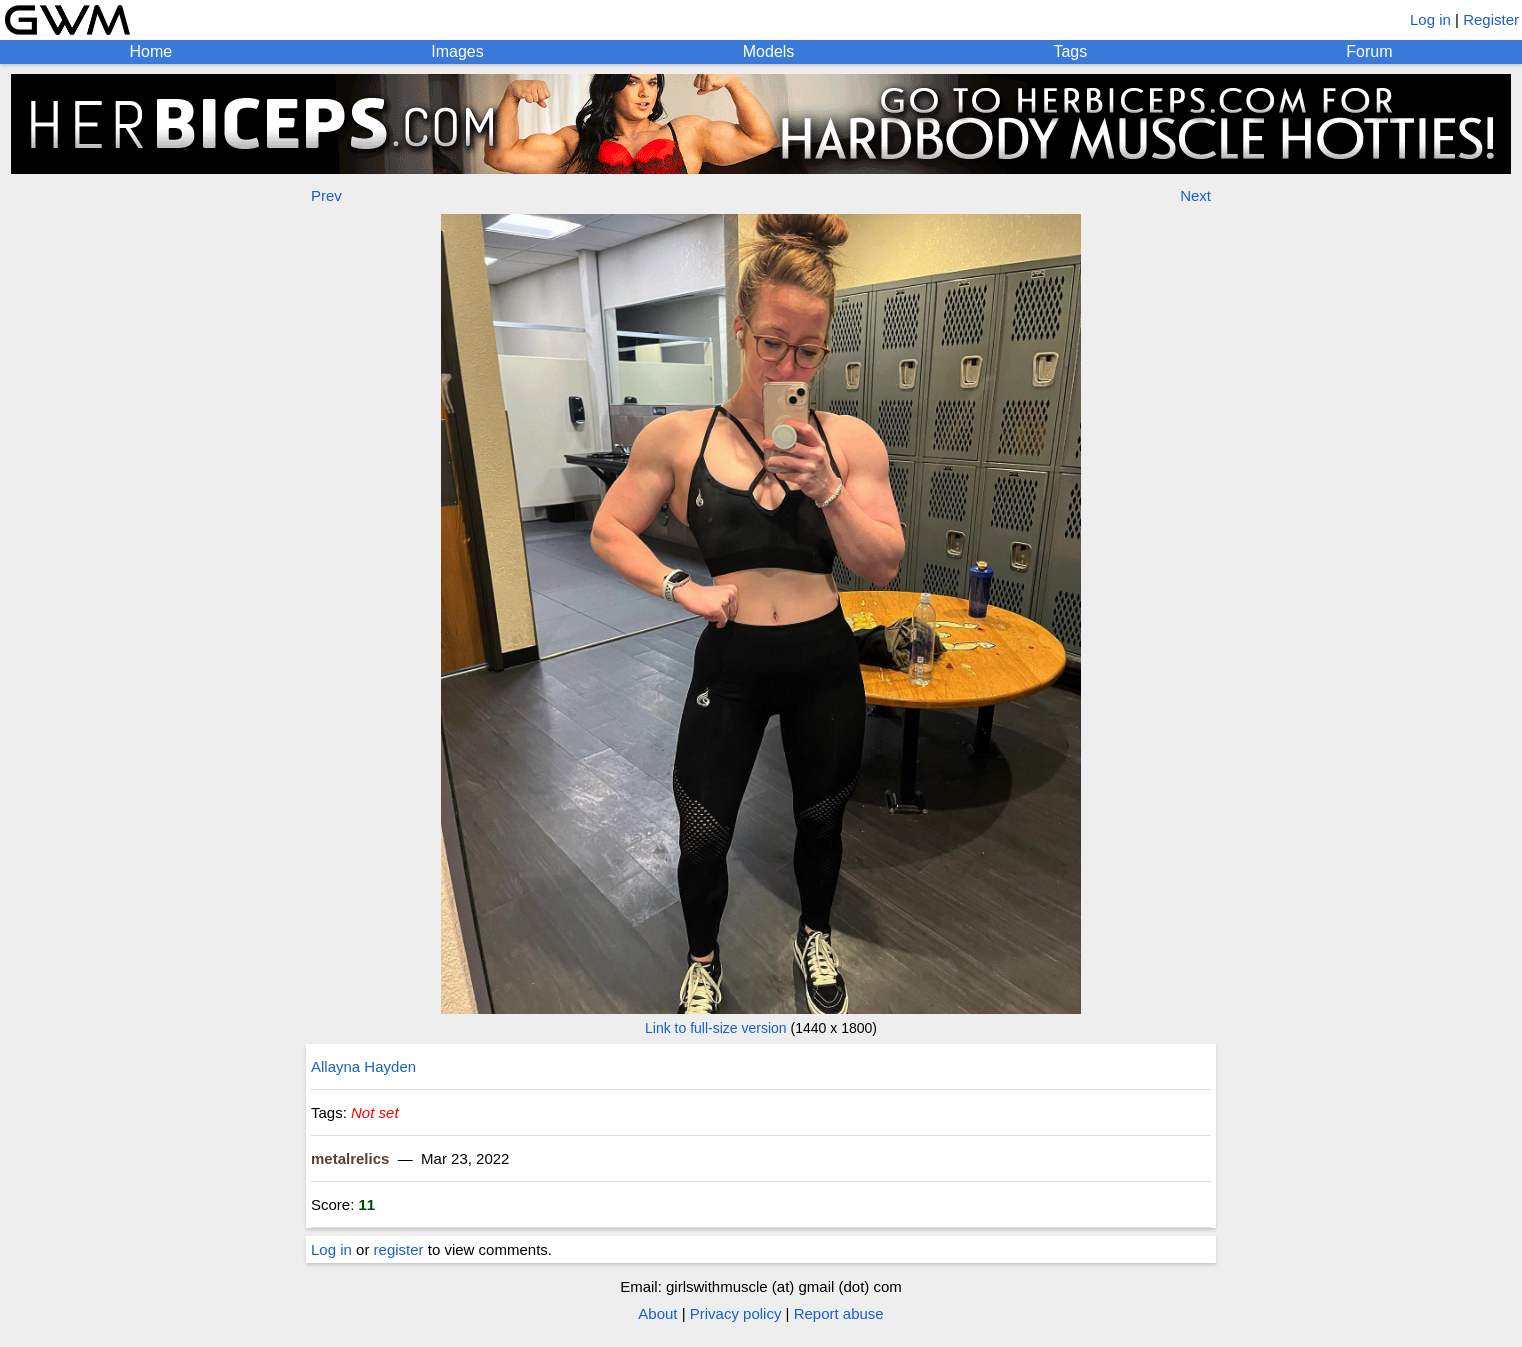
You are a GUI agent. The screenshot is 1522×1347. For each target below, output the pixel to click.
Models (769, 51)
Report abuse (839, 1313)
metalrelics (350, 1158)
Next (1195, 195)
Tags (1070, 51)
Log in (1430, 19)
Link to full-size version (716, 1028)
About (657, 1313)
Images (457, 51)
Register (1491, 19)
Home (151, 51)
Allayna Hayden (363, 1066)
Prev (326, 195)
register (399, 1249)
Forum (1369, 51)
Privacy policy (736, 1313)
